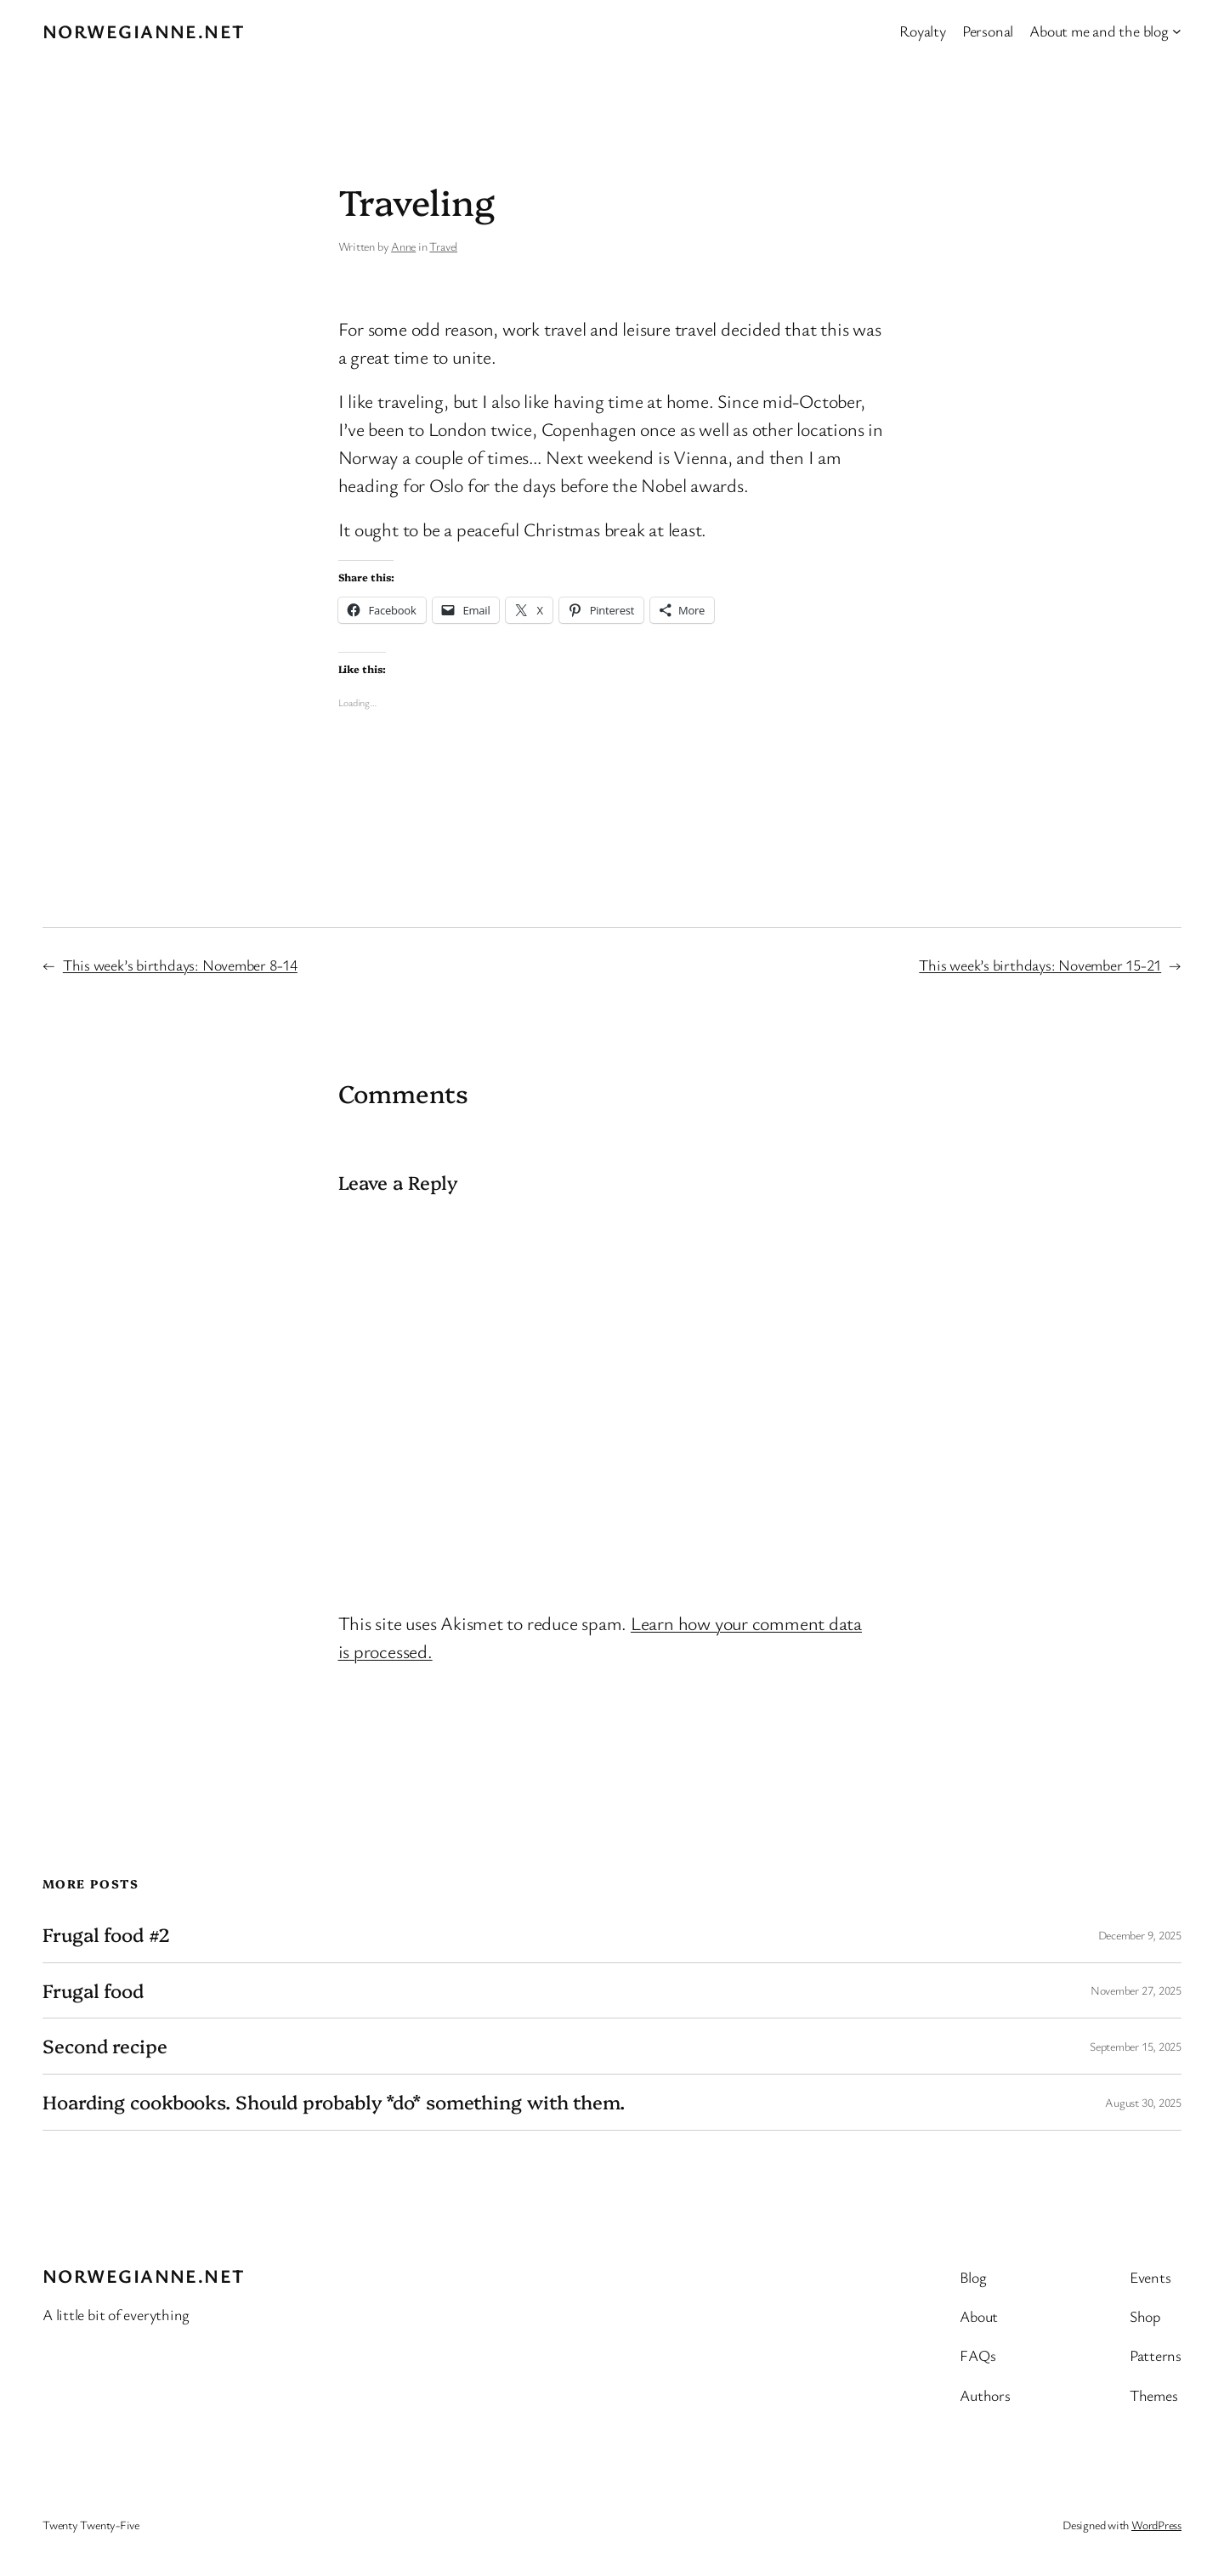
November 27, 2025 (1136, 1990)
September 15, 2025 (1136, 2046)
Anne (403, 246)
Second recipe (104, 2046)
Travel (443, 246)
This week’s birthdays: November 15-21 (1040, 964)
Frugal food (93, 1990)
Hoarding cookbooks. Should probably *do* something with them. (333, 2102)
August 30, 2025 (1143, 2102)
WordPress (1156, 2525)
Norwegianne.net (144, 31)
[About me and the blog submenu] (1177, 31)
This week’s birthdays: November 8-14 (180, 964)
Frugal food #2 (106, 1934)
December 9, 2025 (1140, 1935)
